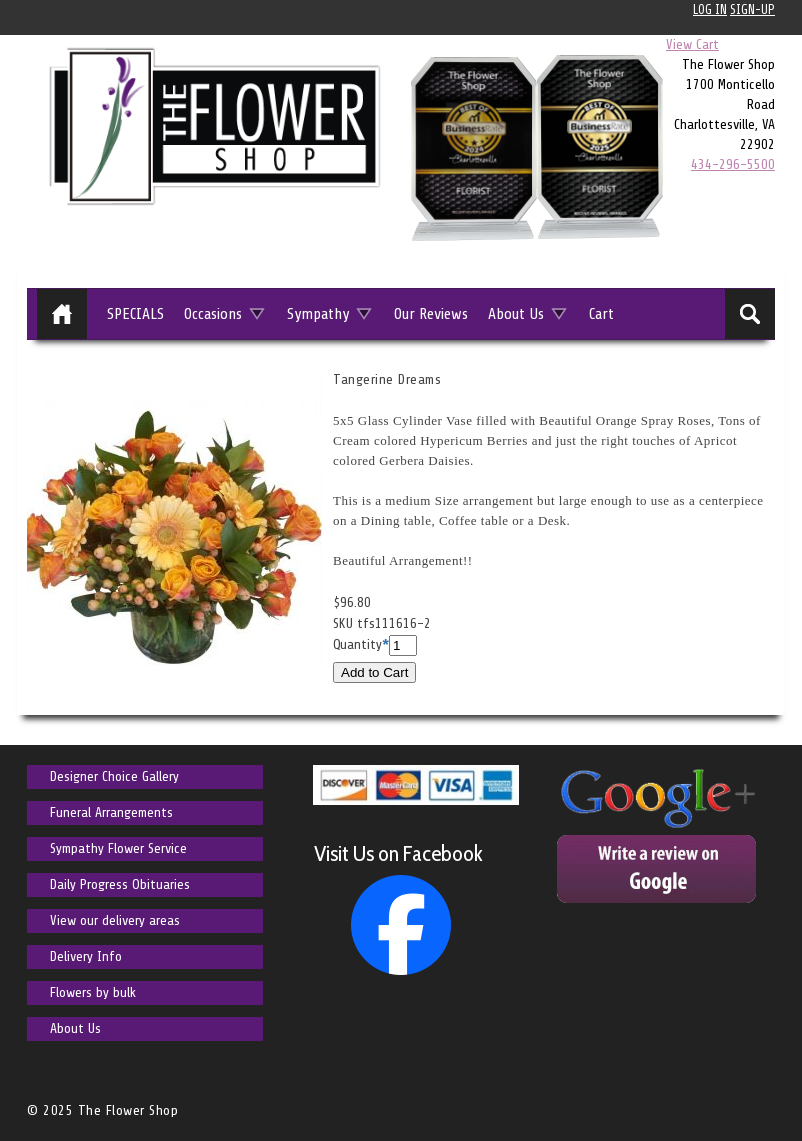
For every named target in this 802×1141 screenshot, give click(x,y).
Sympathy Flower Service (118, 848)
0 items (749, 44)
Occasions (213, 314)
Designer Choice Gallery (114, 776)
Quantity (357, 644)
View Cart (692, 44)
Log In (710, 9)
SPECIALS (135, 314)
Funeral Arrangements (111, 812)
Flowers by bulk (93, 992)
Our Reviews (431, 314)
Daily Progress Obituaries (120, 884)
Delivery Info (86, 956)
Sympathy (318, 314)
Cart (601, 314)
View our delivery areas (115, 920)
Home (62, 314)
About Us (516, 314)
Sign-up (752, 9)
